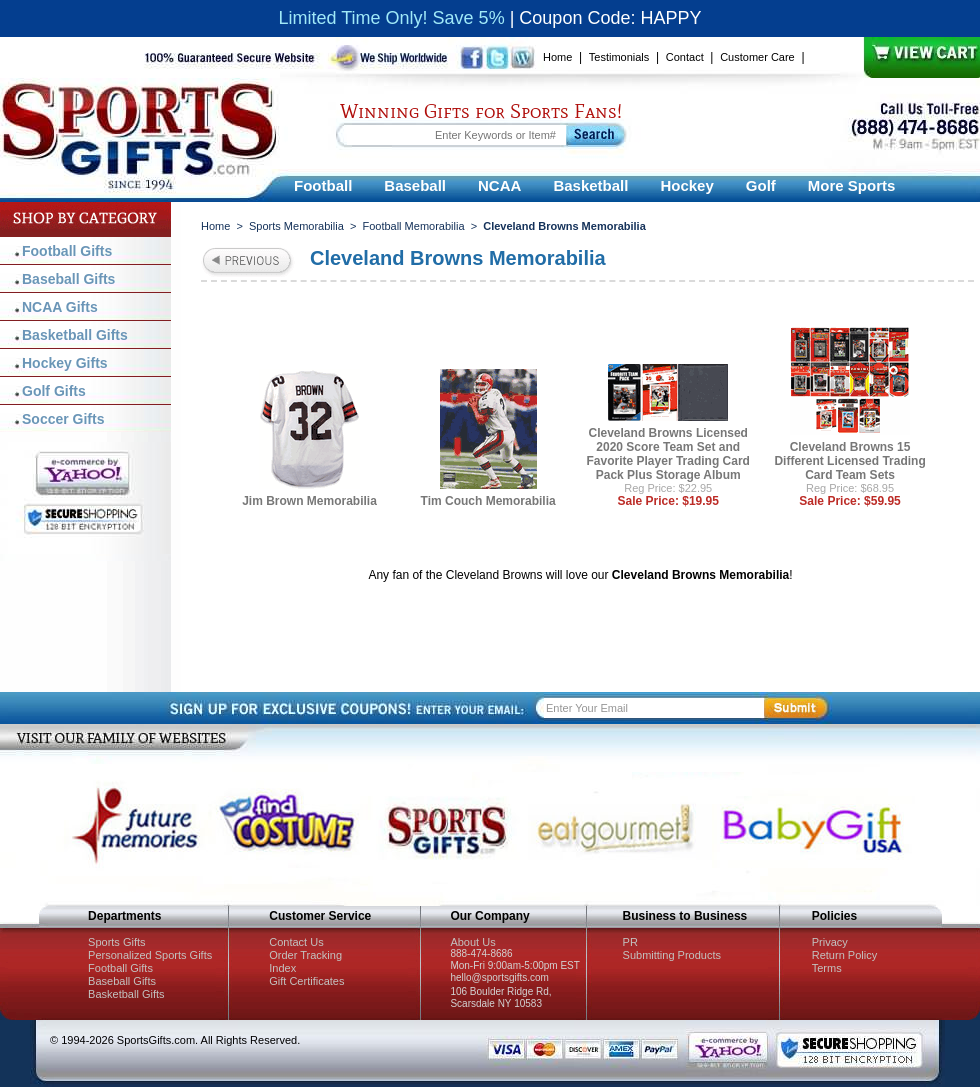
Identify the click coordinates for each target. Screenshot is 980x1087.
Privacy (830, 942)
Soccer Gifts (63, 419)
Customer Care (757, 57)
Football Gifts (67, 251)
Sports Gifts (116, 942)
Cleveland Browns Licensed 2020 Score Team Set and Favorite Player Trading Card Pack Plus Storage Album (668, 454)
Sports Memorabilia (296, 226)
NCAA (499, 185)
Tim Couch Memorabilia (488, 501)
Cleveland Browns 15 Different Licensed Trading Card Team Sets (849, 461)
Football (323, 185)
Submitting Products (672, 955)
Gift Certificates (306, 981)
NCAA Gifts (60, 307)
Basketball (590, 185)
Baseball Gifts (68, 279)
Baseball (415, 185)
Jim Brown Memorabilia (309, 501)
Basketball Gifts (75, 335)
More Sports (852, 185)
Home (557, 57)
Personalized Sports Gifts (150, 955)
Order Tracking (305, 955)
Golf (761, 185)
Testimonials (619, 57)
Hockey (686, 185)
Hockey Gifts (65, 363)
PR (630, 942)
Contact (685, 57)
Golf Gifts (54, 391)
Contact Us (296, 942)
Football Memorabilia (413, 226)
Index (282, 968)
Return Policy (844, 955)
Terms (827, 968)
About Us (472, 942)
